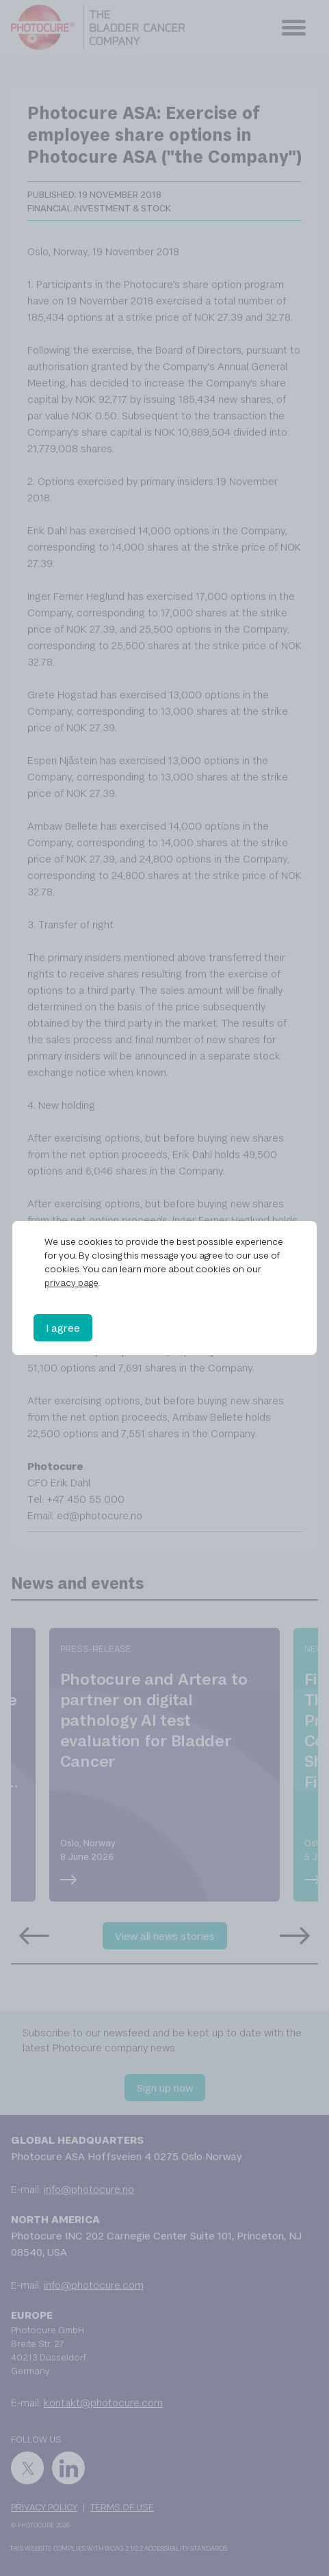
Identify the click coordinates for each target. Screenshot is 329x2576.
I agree (63, 1328)
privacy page (71, 1282)
